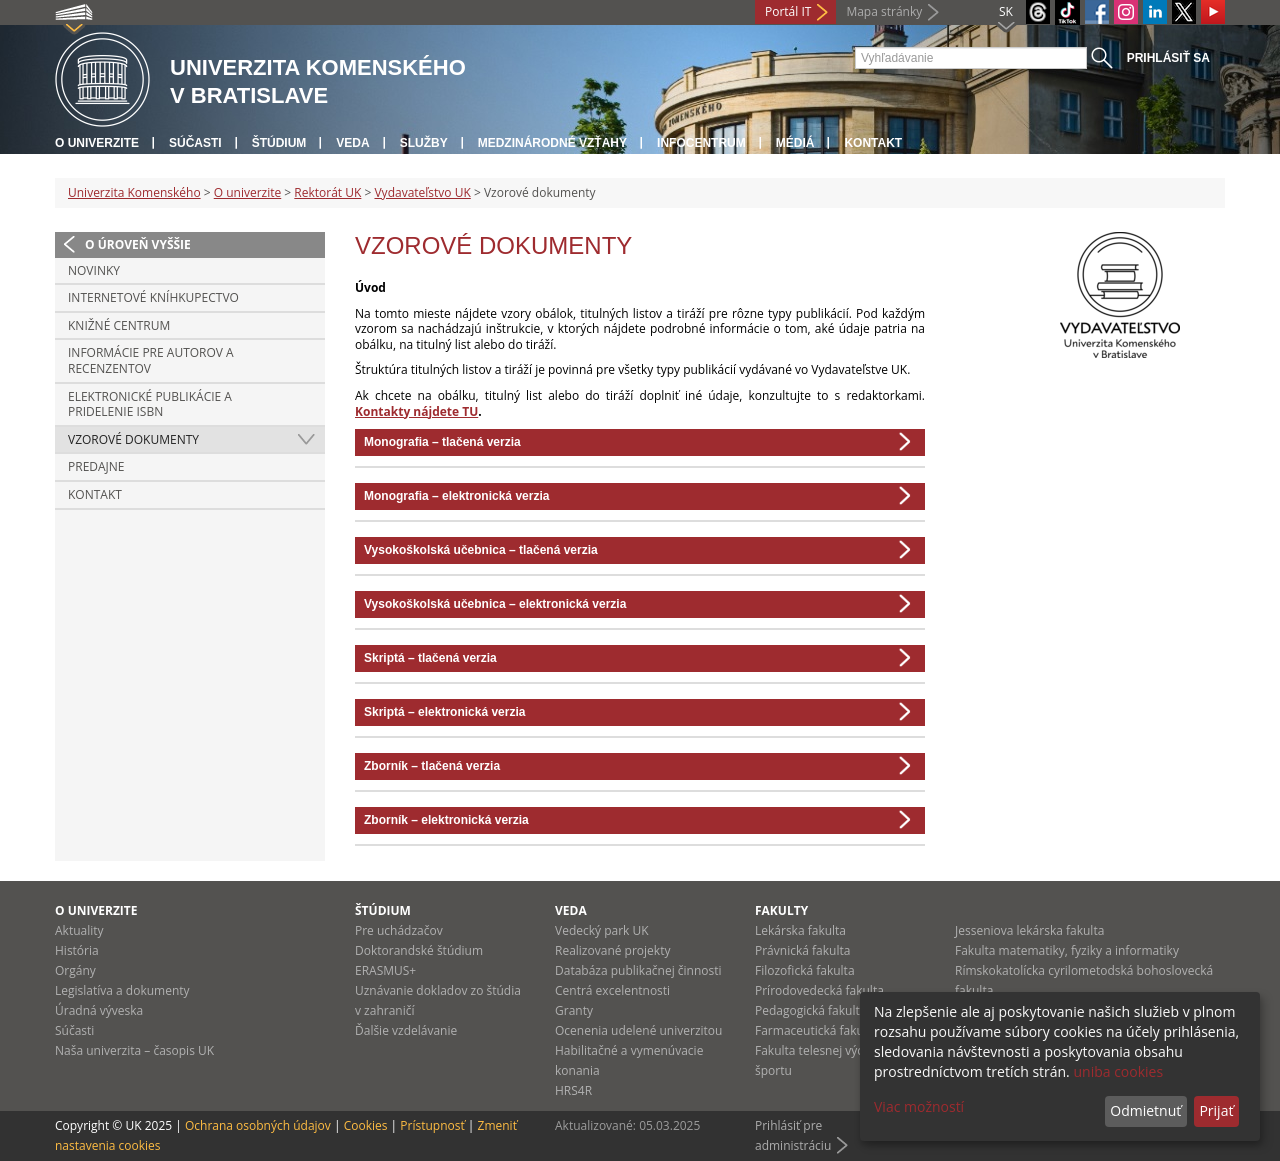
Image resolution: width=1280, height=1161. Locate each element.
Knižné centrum (119, 325)
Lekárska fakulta (800, 930)
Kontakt (873, 143)
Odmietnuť (1145, 1110)
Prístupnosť (432, 1125)
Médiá (795, 143)
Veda (352, 143)
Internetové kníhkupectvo (153, 297)
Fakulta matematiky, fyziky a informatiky (1067, 950)
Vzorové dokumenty (133, 439)
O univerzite (97, 143)
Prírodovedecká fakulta (819, 990)
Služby (424, 143)
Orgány (75, 970)
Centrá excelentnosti (612, 990)
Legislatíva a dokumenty (122, 990)
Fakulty (781, 910)
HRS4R (573, 1090)
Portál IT (788, 11)
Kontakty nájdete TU (416, 411)
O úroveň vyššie (138, 244)
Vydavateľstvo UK (422, 192)
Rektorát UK (327, 192)
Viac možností (919, 1106)
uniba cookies (1118, 1071)
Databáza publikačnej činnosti (638, 970)
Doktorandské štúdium (419, 950)
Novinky (94, 270)
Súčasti (195, 143)
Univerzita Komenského (134, 192)
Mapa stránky (884, 11)
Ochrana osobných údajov (258, 1125)
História (77, 950)
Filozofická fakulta (805, 970)
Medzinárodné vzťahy (552, 143)
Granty (574, 1010)
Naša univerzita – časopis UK (134, 1050)
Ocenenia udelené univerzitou (638, 1030)
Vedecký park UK (602, 930)
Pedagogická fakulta (810, 1010)
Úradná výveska (99, 1010)
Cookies (366, 1125)
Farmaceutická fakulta (816, 1030)
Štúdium (279, 143)
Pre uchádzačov (399, 930)
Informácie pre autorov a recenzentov (151, 360)
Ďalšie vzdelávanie (406, 1030)
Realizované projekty (612, 950)
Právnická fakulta (802, 950)
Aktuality (79, 930)
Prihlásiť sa (1168, 58)
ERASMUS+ (385, 970)
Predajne (96, 466)
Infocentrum (701, 143)
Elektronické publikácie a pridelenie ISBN (150, 404)
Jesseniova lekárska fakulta (1029, 930)
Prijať (1216, 1110)
